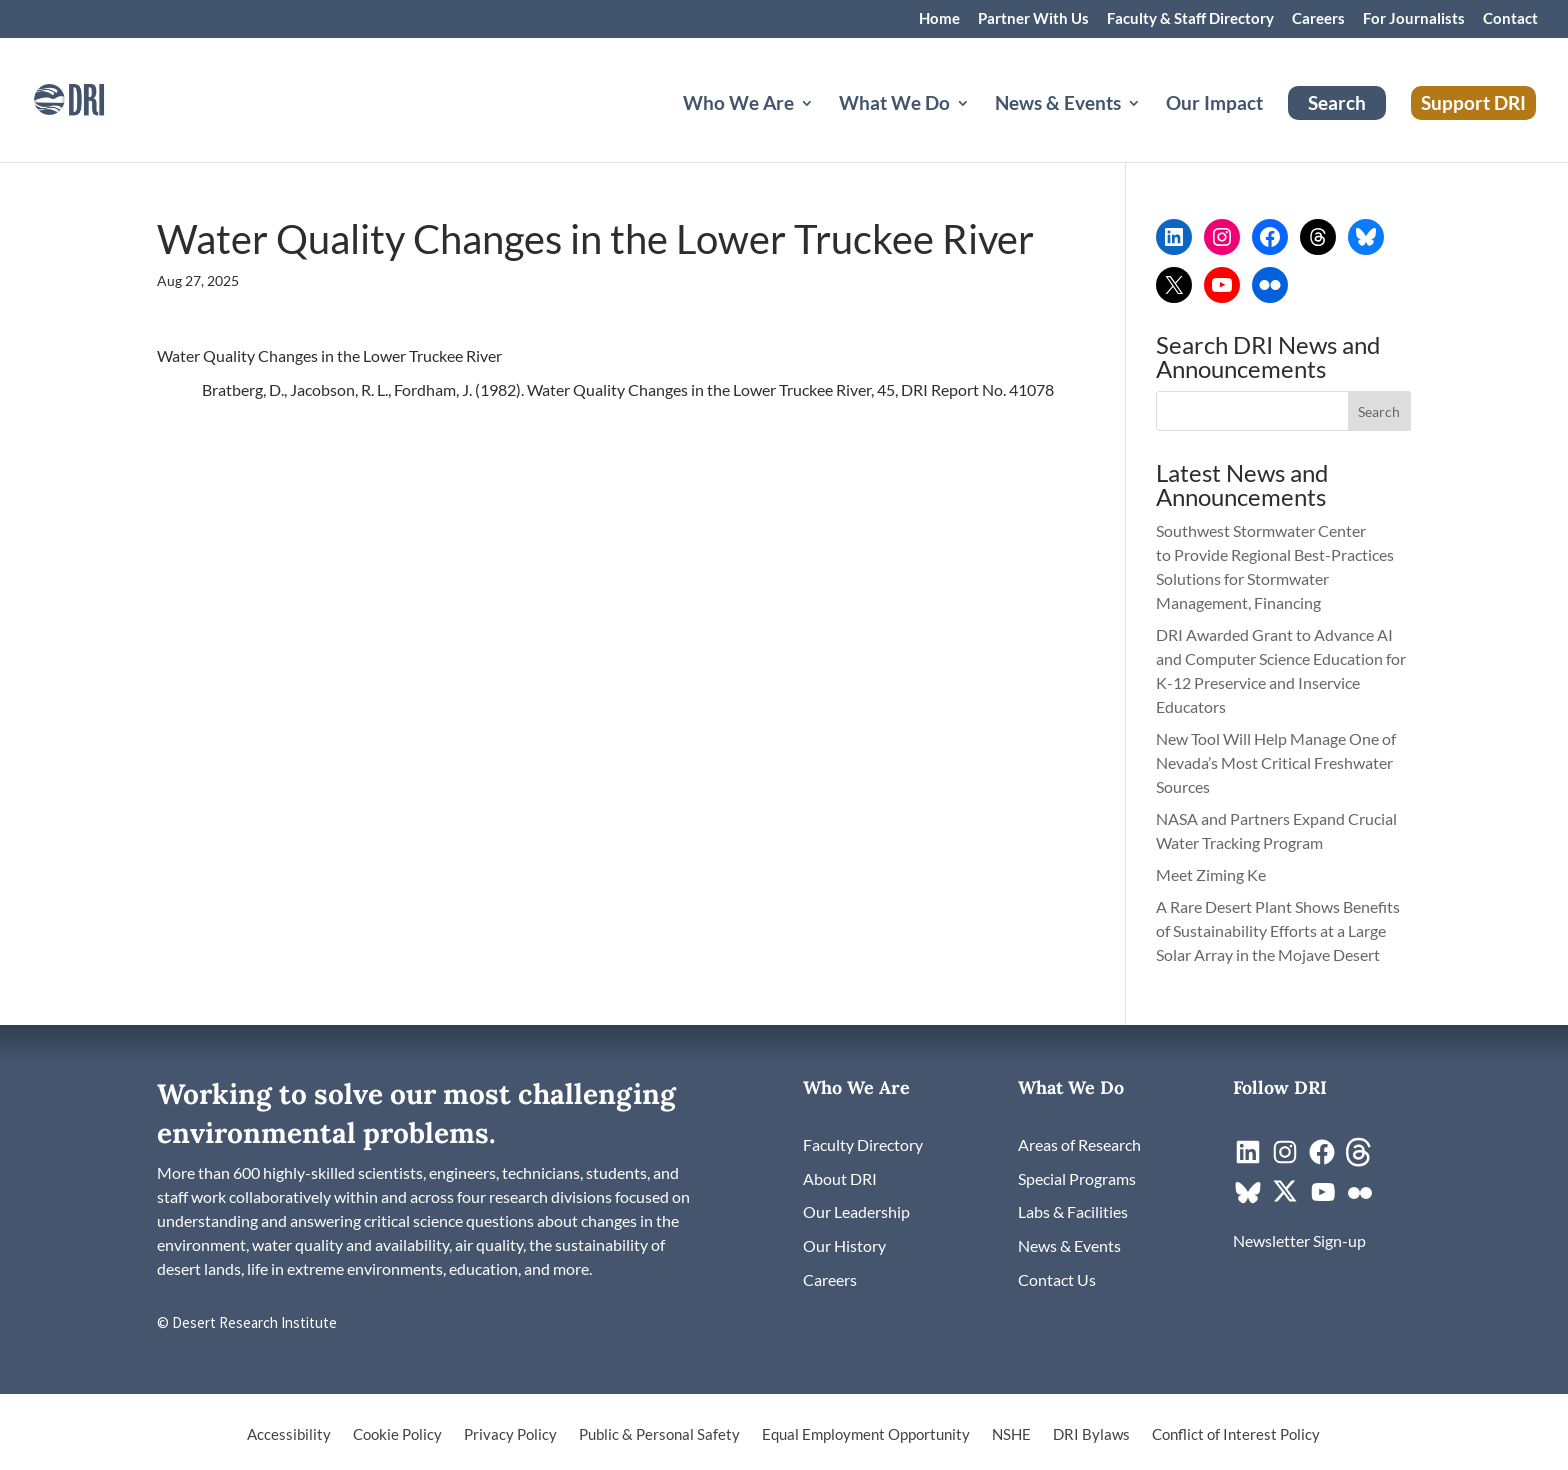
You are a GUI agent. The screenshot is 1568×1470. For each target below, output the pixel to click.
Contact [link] (1510, 19)
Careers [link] (1318, 19)
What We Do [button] (894, 105)
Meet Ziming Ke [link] (1212, 874)
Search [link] (1337, 102)
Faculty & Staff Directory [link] (1190, 19)
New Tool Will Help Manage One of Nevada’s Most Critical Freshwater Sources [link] (1276, 762)
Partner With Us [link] (1033, 19)
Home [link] (939, 19)
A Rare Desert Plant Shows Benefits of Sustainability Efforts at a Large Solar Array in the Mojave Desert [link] (1278, 930)
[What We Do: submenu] (979, 127)
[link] (95, 97)
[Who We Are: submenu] (823, 127)
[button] (1380, 411)
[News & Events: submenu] (1150, 127)
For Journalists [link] (1414, 19)
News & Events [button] (1058, 105)
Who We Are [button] (738, 105)
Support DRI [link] (1473, 102)
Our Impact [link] (1214, 105)
